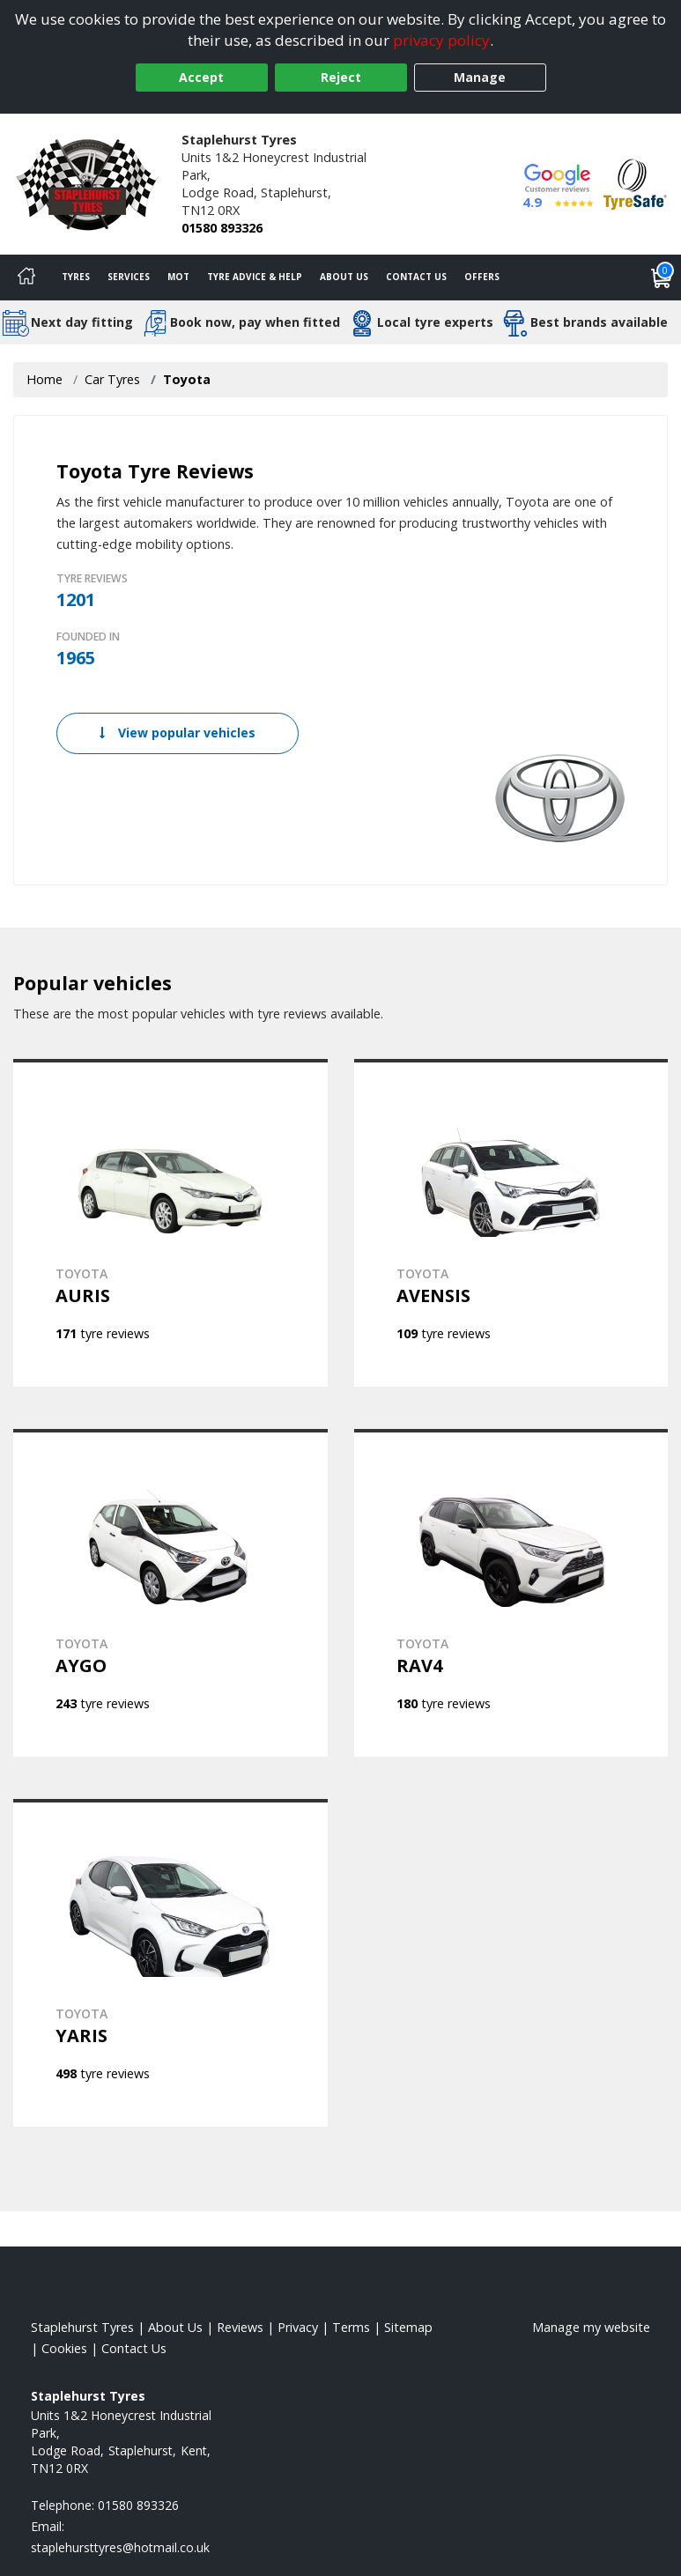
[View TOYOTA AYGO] (170, 1593)
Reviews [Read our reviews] (240, 2327)
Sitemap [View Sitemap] (408, 2327)
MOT (178, 276)
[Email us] (120, 2547)
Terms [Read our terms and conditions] (351, 2327)
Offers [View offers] (482, 276)
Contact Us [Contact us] (416, 276)
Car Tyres (112, 379)
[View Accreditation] (635, 182)
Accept (201, 77)
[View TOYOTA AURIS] (170, 1223)
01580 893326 (222, 227)
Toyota (187, 379)
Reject (341, 77)
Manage (480, 77)
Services (128, 276)
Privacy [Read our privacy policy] (298, 2327)
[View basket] (661, 277)
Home (44, 379)
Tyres (76, 276)
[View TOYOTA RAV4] (511, 1593)
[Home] (26, 277)
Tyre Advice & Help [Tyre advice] (254, 276)
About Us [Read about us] (175, 2327)
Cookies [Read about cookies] (64, 2348)
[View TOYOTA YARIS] (170, 1963)
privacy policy (441, 40)
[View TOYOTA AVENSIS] (511, 1223)
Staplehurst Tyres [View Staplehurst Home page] (82, 2327)
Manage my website (591, 2327)
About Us (344, 276)
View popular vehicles (177, 732)
